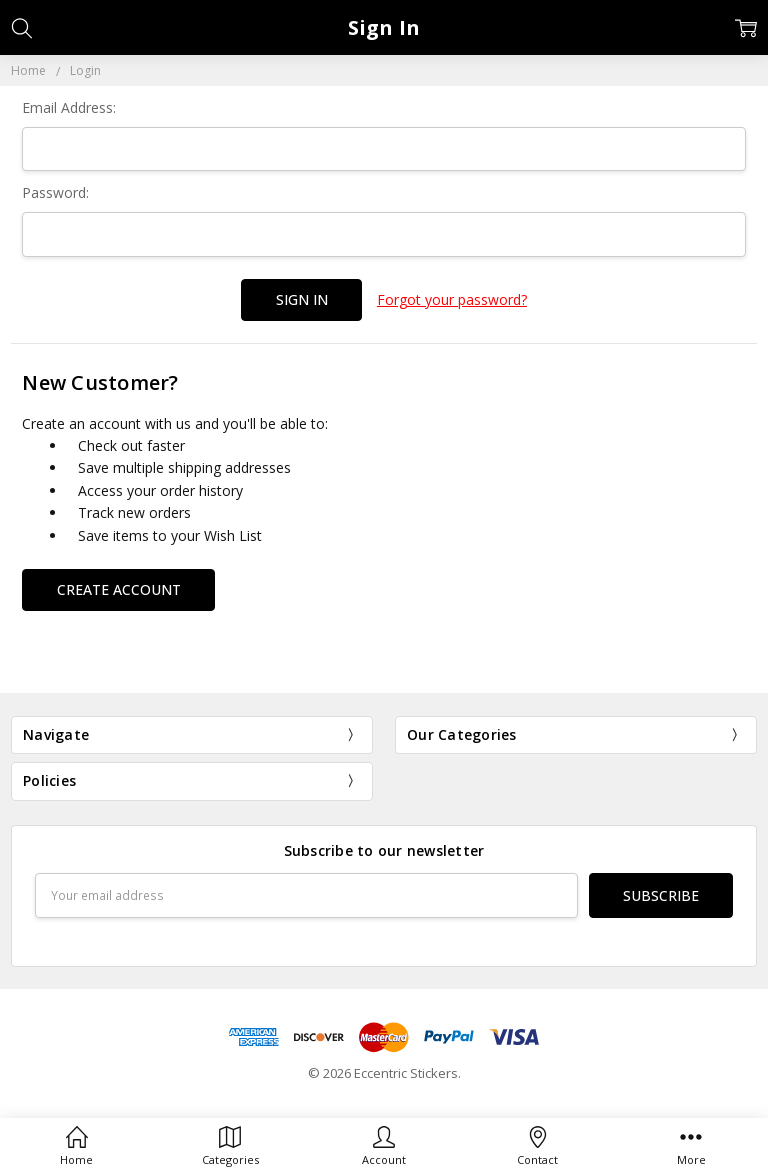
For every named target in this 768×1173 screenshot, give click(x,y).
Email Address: (69, 107)
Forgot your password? (452, 299)
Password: (55, 192)
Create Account (119, 589)
